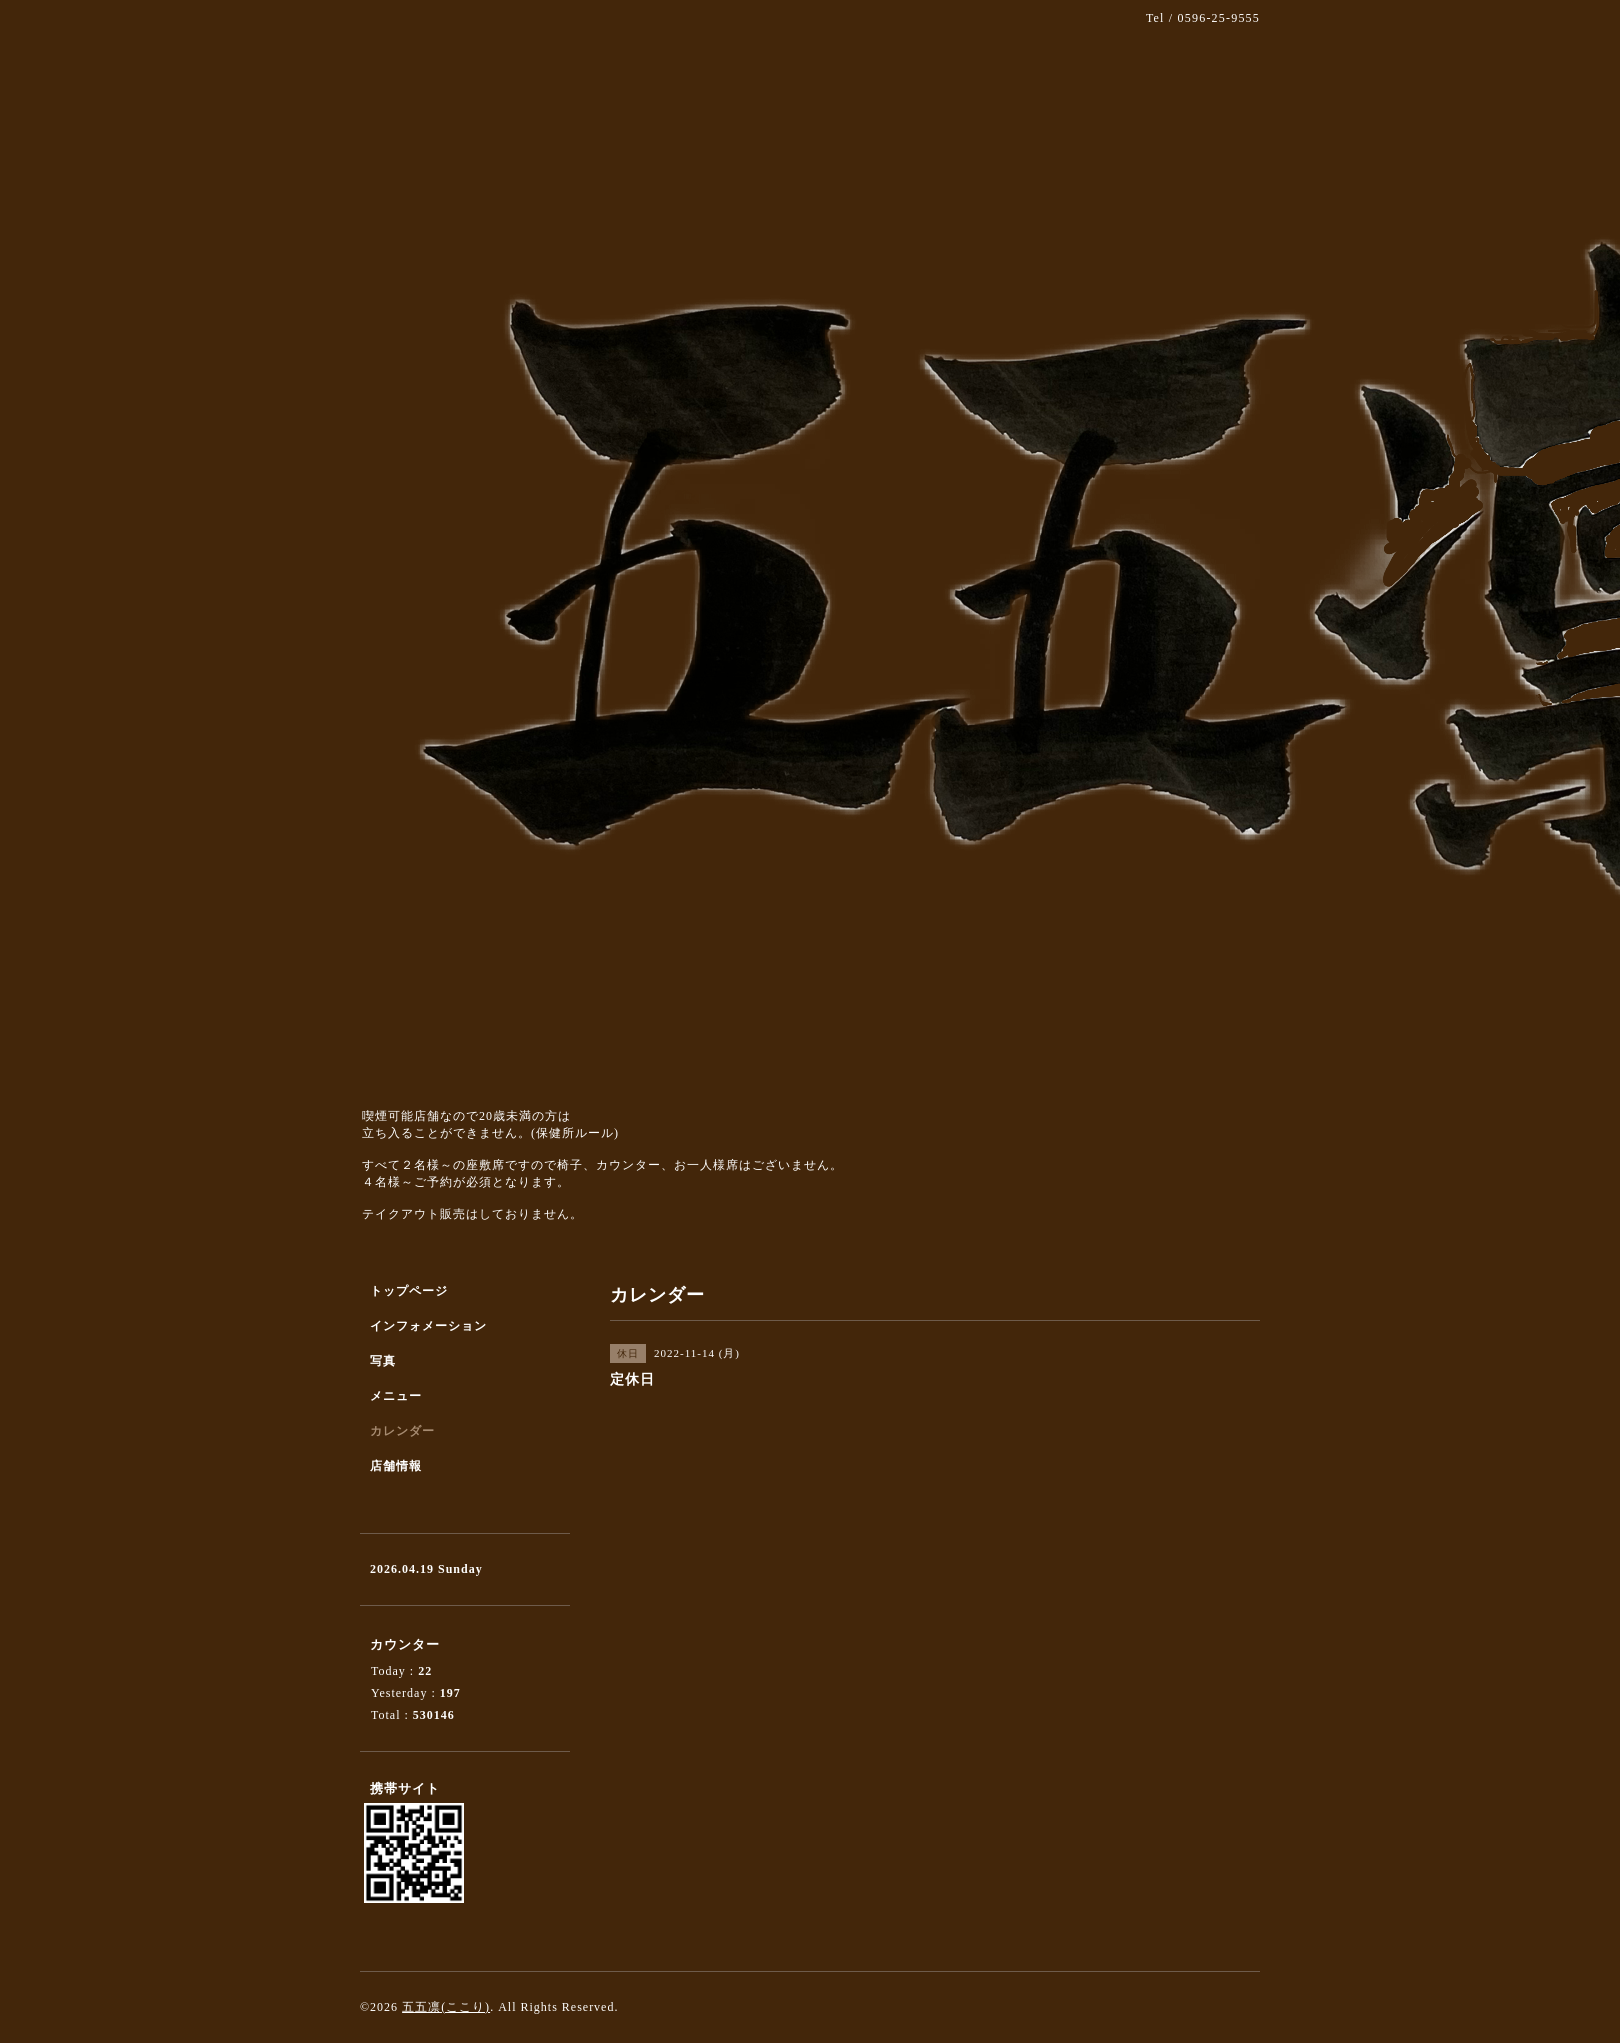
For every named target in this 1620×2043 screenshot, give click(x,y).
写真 (383, 1361)
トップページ (409, 1291)
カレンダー (402, 1431)
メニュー (396, 1396)
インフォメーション (428, 1326)
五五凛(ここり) (446, 2007)
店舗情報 (396, 1466)
